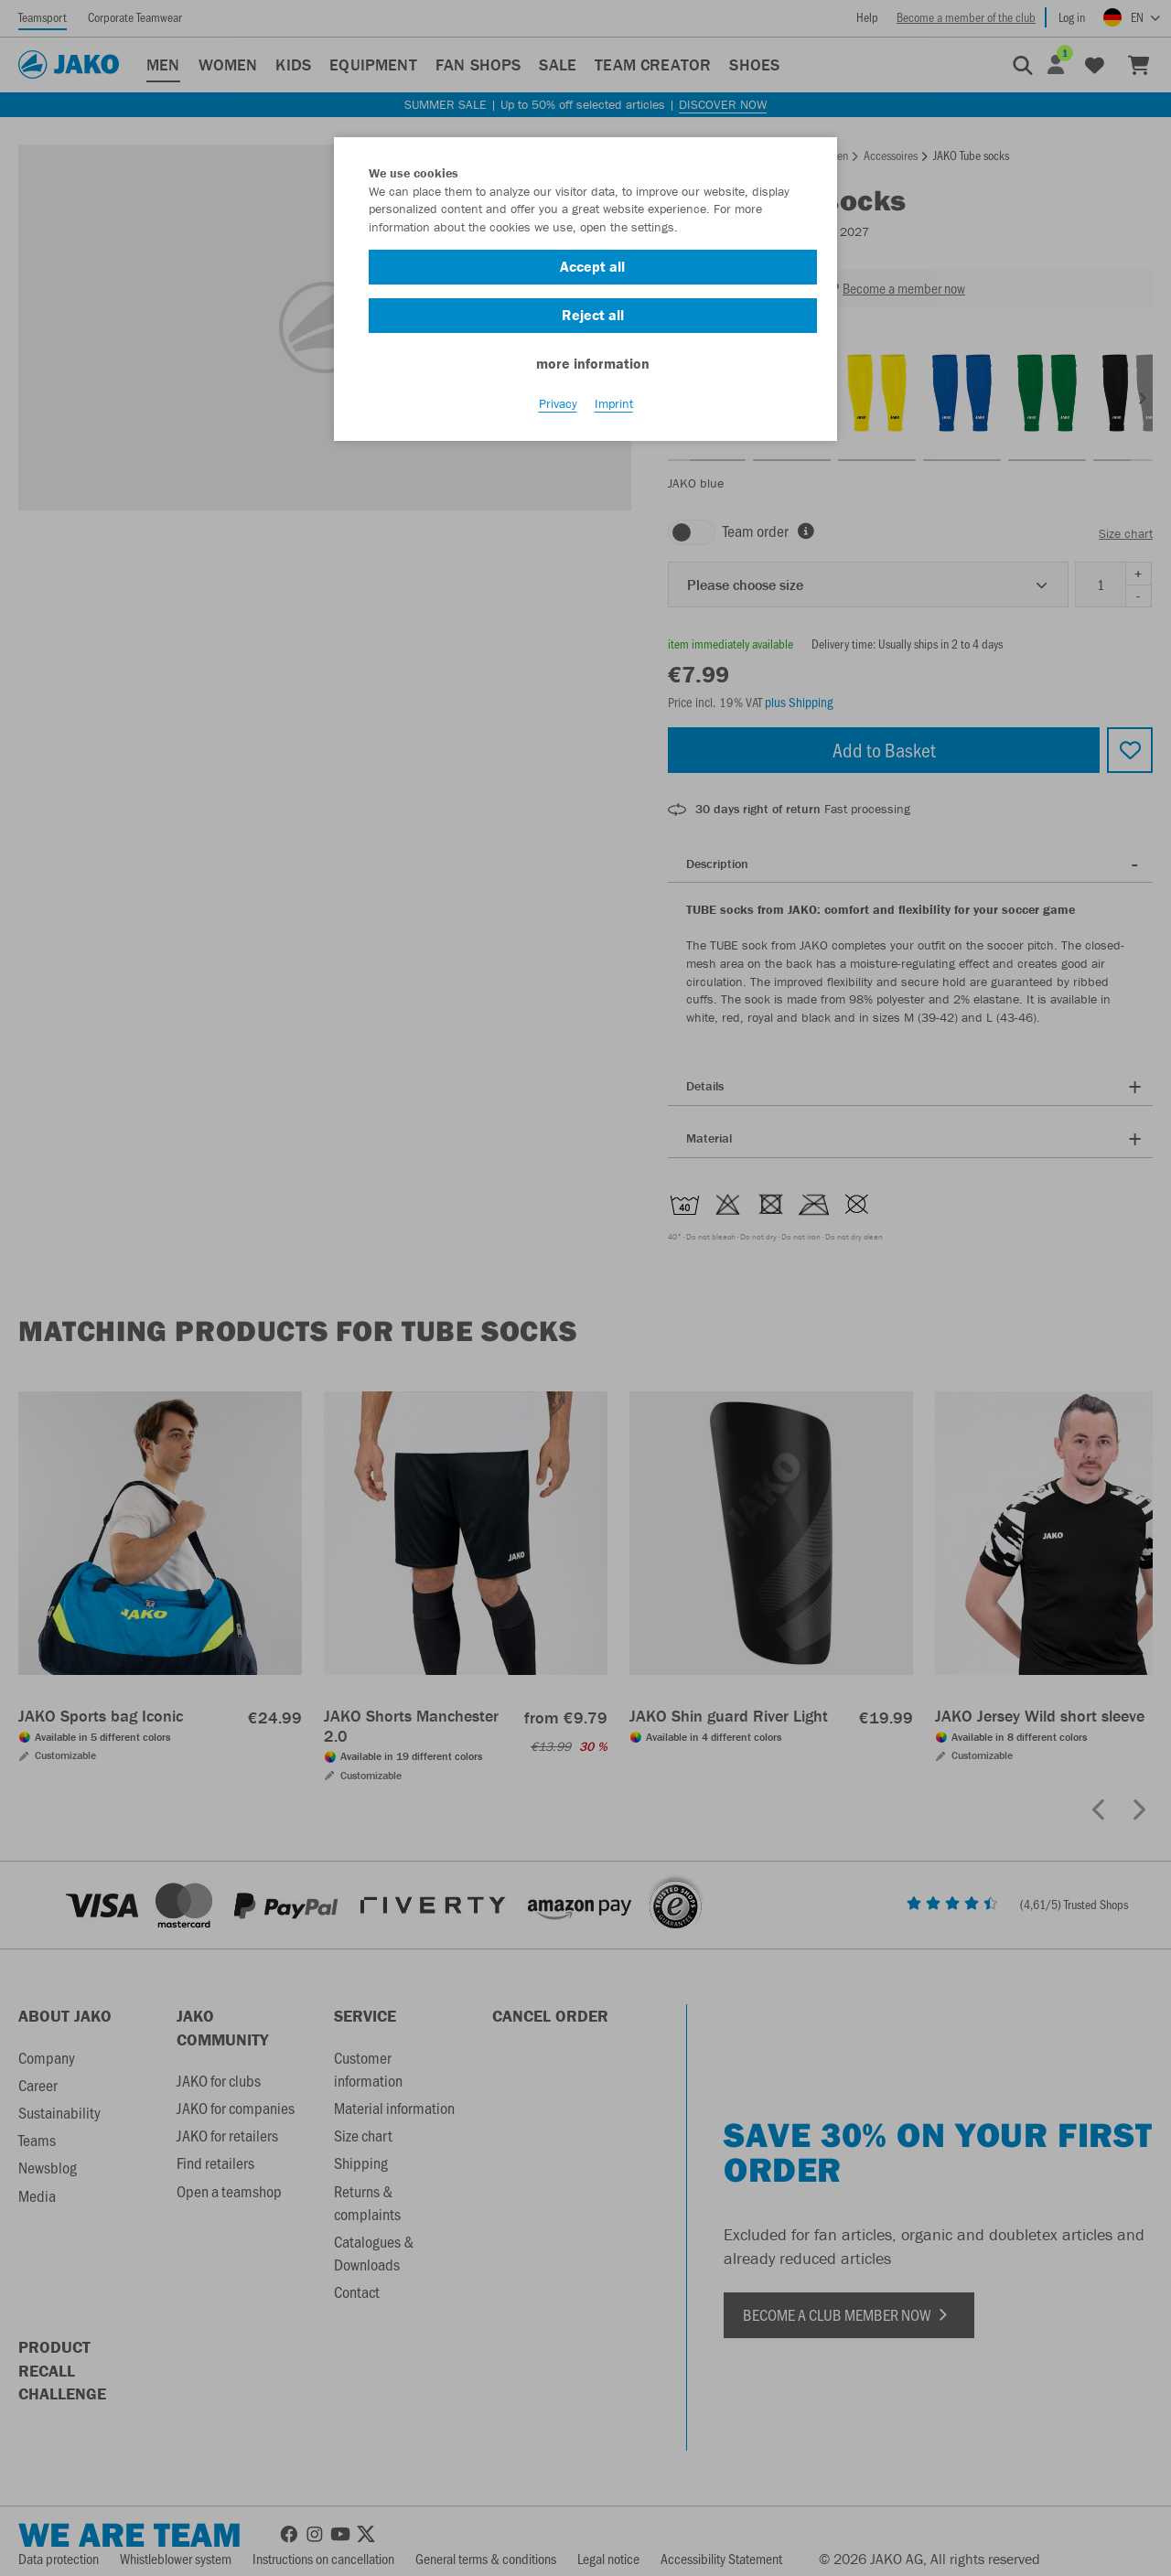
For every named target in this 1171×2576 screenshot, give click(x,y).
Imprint (614, 403)
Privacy (558, 403)
